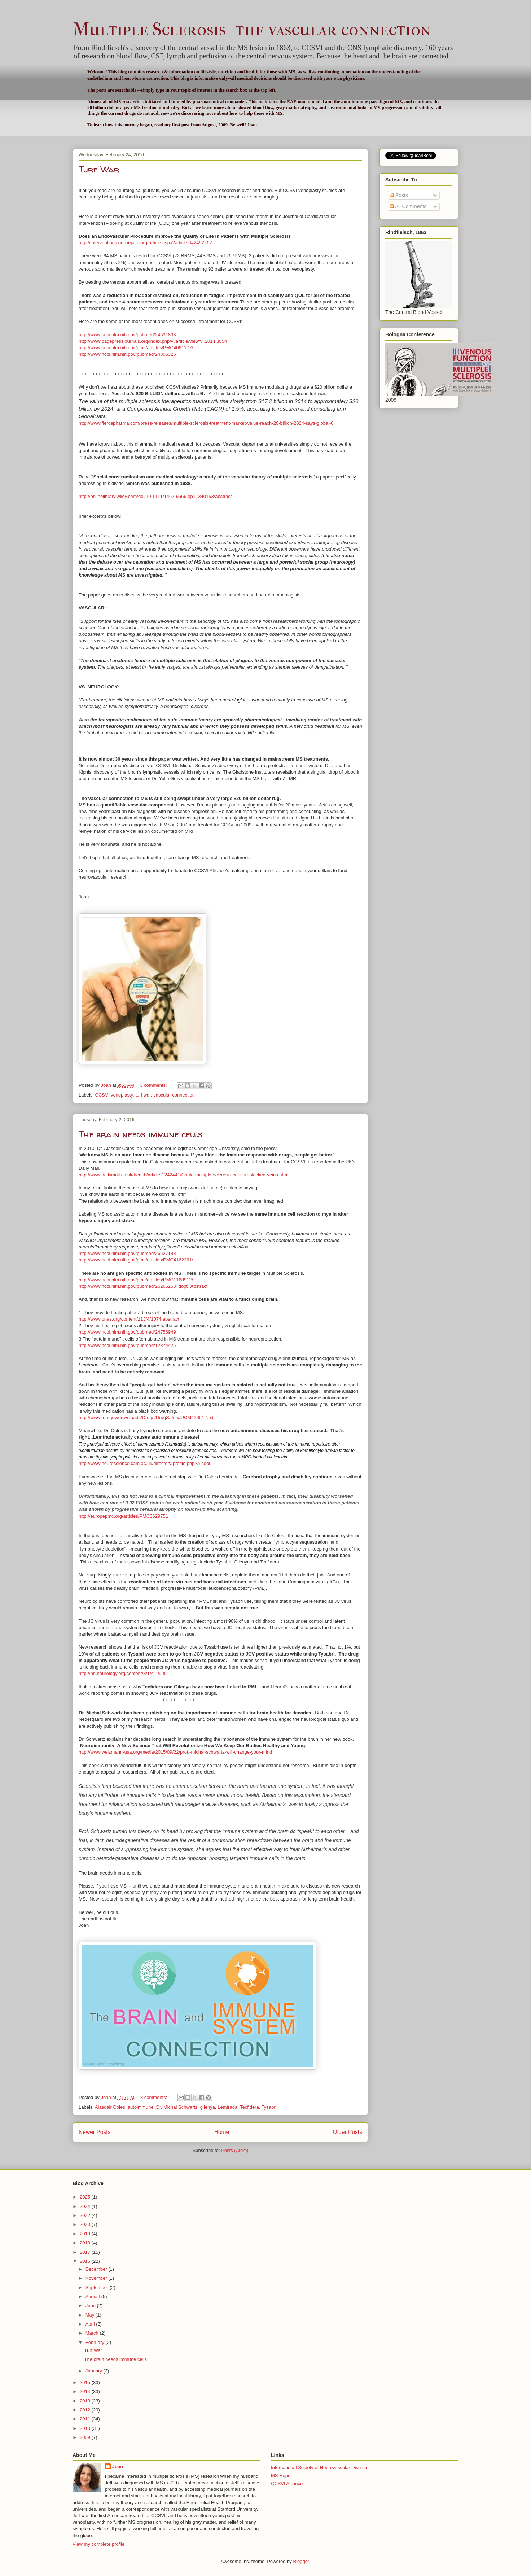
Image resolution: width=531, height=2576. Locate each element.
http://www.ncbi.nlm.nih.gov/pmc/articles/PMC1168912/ (136, 1279)
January (94, 2371)
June (91, 2305)
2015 (86, 2382)
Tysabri (269, 2107)
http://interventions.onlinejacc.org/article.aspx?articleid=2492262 (145, 242)
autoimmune (141, 2107)
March (92, 2333)
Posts (399, 195)
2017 (86, 2252)
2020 (86, 2224)
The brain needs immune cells (140, 1134)
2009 (86, 2437)
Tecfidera (249, 2107)
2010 (86, 2428)
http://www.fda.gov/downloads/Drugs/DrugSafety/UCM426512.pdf (147, 1417)
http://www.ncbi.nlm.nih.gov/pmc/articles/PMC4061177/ (136, 347)
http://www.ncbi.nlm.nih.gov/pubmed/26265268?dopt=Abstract (143, 1286)
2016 (86, 2261)
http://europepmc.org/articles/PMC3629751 (123, 1516)
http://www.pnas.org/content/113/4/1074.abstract (129, 1319)
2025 (86, 2197)
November (97, 2278)
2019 (86, 2233)
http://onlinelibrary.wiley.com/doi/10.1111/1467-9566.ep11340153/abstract (155, 496)
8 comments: (154, 2097)
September (97, 2287)
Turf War (99, 169)
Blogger (301, 2561)
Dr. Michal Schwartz (177, 2107)
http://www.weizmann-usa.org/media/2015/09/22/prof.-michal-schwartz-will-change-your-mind (175, 1752)
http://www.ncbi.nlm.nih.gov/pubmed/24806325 (127, 354)
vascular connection (174, 1095)
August (93, 2296)
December (97, 2269)
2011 (86, 2419)
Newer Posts (94, 2132)
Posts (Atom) (234, 2150)
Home (221, 2132)
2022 (86, 2215)
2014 (86, 2391)
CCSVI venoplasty (114, 1095)
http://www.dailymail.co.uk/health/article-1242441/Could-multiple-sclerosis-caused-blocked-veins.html (183, 1174)
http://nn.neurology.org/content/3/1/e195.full (124, 1673)
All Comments (408, 206)
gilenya (207, 2107)
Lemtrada (227, 2107)
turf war (143, 1095)
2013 (86, 2401)
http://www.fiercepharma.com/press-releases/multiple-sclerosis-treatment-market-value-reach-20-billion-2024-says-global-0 (206, 423)
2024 (86, 2206)
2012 (86, 2410)
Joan (117, 2466)
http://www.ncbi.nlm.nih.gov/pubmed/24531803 (127, 334)
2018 (86, 2242)
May (90, 2315)
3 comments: (154, 1085)
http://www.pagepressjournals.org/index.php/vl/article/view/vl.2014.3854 (153, 341)
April (90, 2324)
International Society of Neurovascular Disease (319, 2467)
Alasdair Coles (110, 2107)
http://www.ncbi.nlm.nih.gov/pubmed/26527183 (127, 1253)
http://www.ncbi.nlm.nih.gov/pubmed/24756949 (127, 1332)
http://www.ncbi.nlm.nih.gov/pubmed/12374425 (127, 1345)
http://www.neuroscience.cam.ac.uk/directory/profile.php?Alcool (144, 1463)
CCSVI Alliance (287, 2483)
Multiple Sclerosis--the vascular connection (252, 29)
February (95, 2342)
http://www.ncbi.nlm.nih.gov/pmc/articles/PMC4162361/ (136, 1260)
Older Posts (347, 2132)
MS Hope (280, 2475)
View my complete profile (98, 2544)
